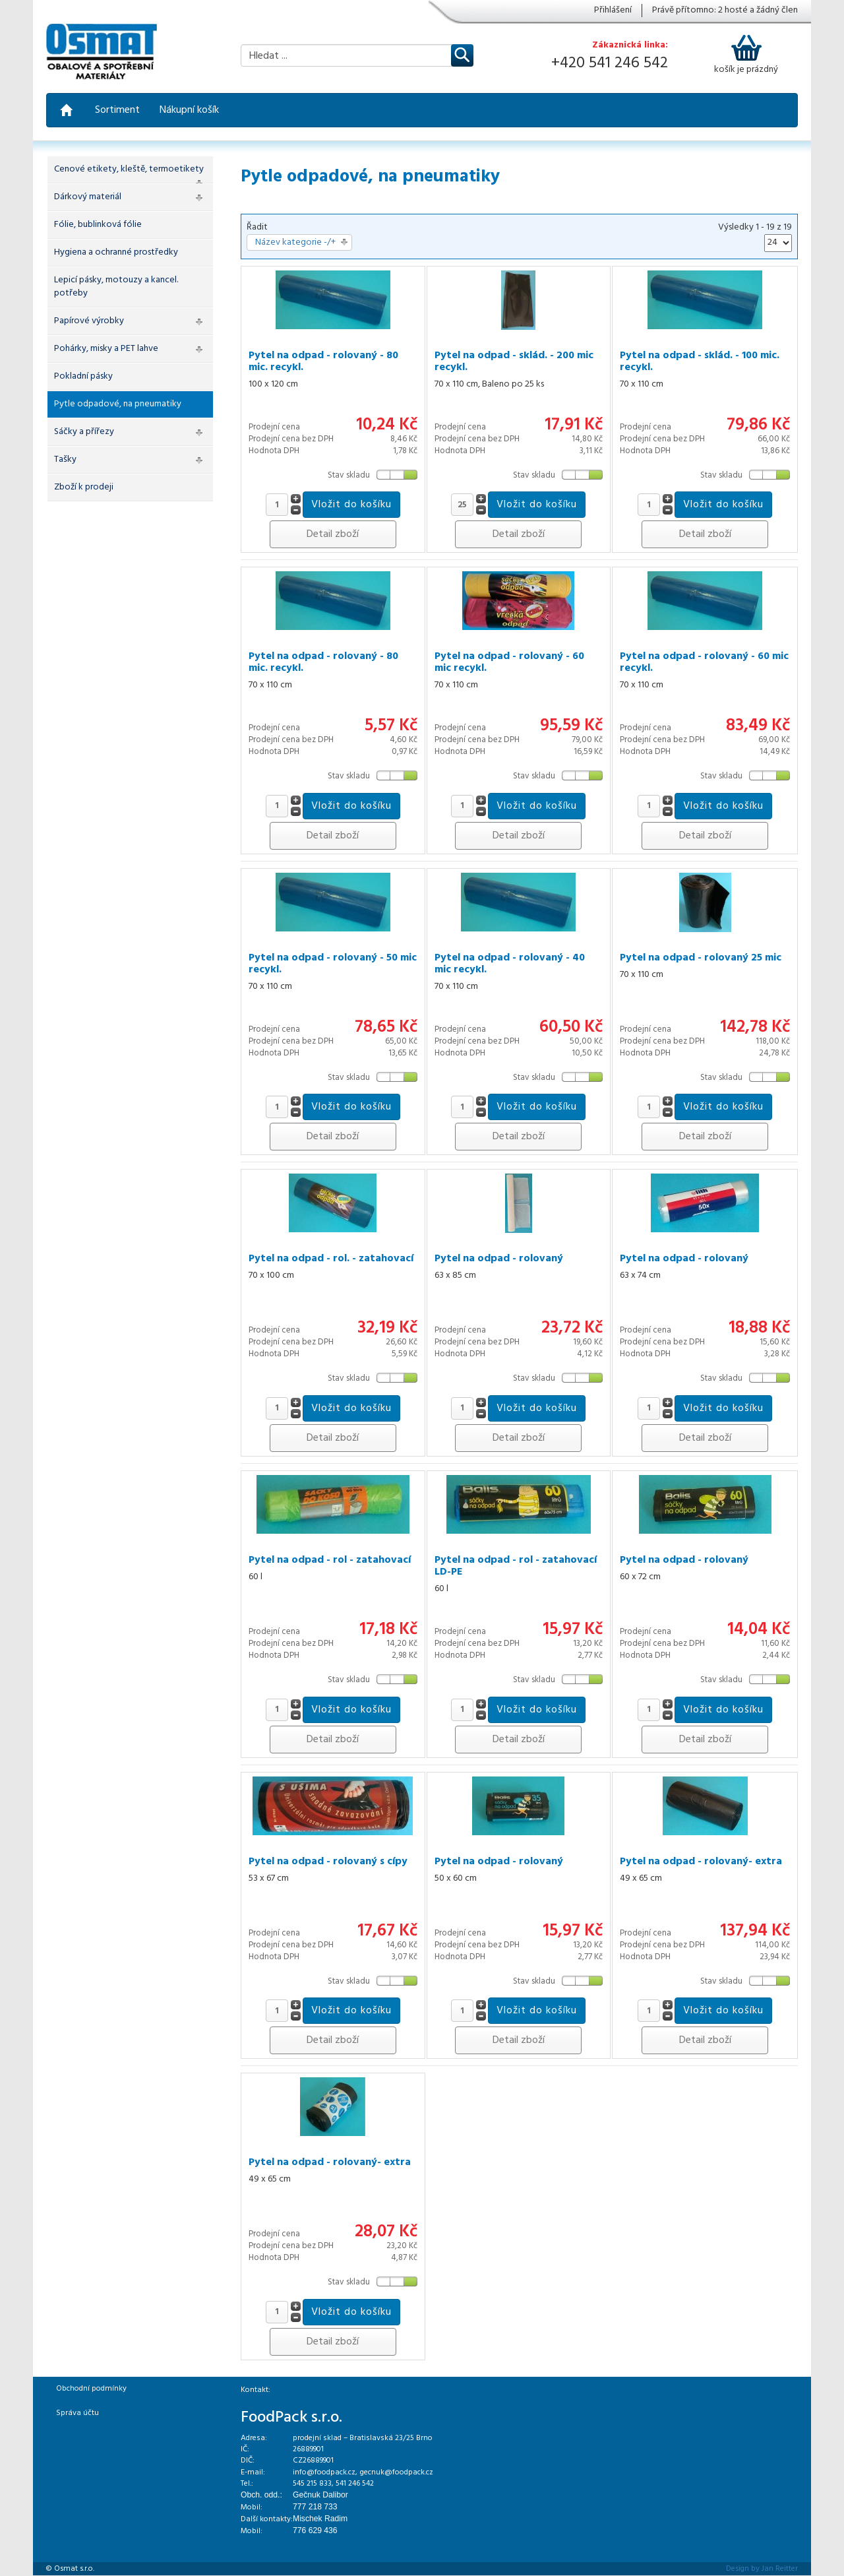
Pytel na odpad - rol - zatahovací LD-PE (516, 1566)
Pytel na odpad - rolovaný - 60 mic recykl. (509, 662)
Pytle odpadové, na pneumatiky (117, 404)
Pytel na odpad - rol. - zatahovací (331, 1258)
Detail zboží (333, 534)
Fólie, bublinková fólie (98, 224)
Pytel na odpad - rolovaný (499, 1258)
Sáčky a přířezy (84, 431)
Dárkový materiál (87, 196)
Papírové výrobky (89, 321)
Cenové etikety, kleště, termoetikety (129, 169)
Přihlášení (613, 10)
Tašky (65, 459)
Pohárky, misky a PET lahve (106, 348)
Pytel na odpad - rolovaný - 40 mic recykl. (510, 963)
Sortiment (117, 110)
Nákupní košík (189, 110)
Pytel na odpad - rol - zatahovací (330, 1560)
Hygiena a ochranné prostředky (116, 252)
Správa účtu (77, 2413)
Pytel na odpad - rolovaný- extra (701, 1861)
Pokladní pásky (83, 376)
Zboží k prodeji (83, 487)
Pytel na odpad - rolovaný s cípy (328, 1861)
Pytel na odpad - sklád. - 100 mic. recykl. (699, 361)
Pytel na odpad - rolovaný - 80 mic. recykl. (323, 361)
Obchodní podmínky (91, 2388)
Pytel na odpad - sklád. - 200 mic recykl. (514, 361)
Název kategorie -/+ (295, 242)
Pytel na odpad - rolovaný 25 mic (700, 957)
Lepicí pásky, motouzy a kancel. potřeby (116, 286)
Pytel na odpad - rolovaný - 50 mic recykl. (333, 963)
